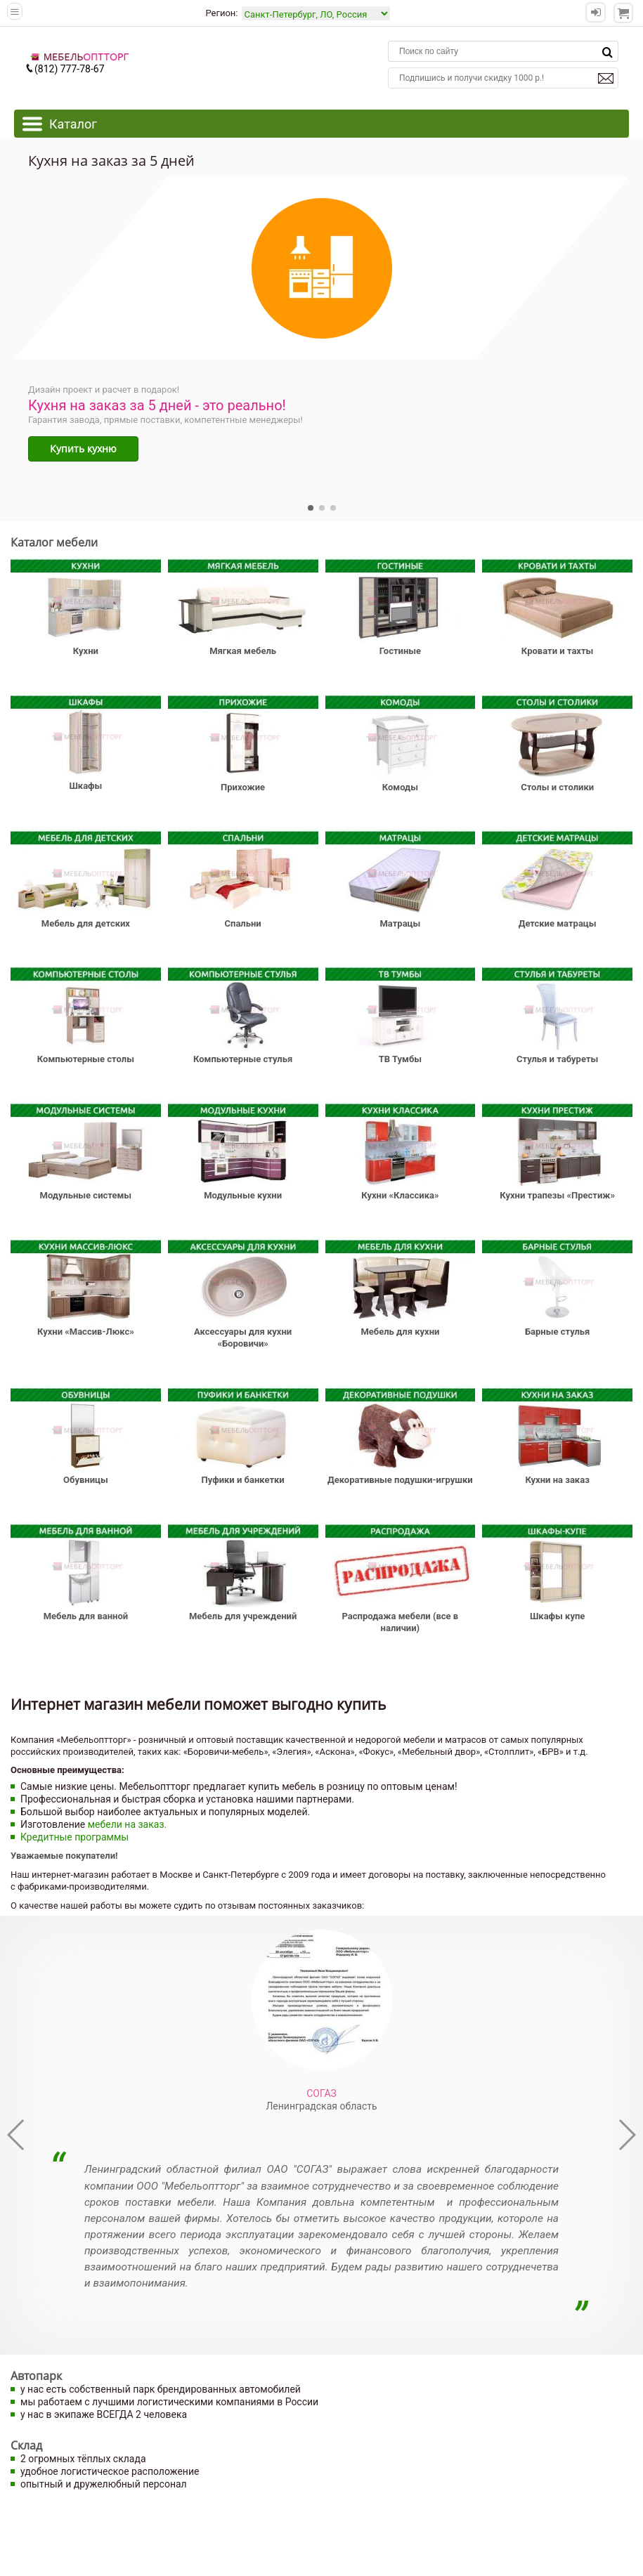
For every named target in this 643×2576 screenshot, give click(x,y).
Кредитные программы (74, 1837)
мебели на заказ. (127, 1824)
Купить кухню (83, 448)
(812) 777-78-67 (65, 68)
